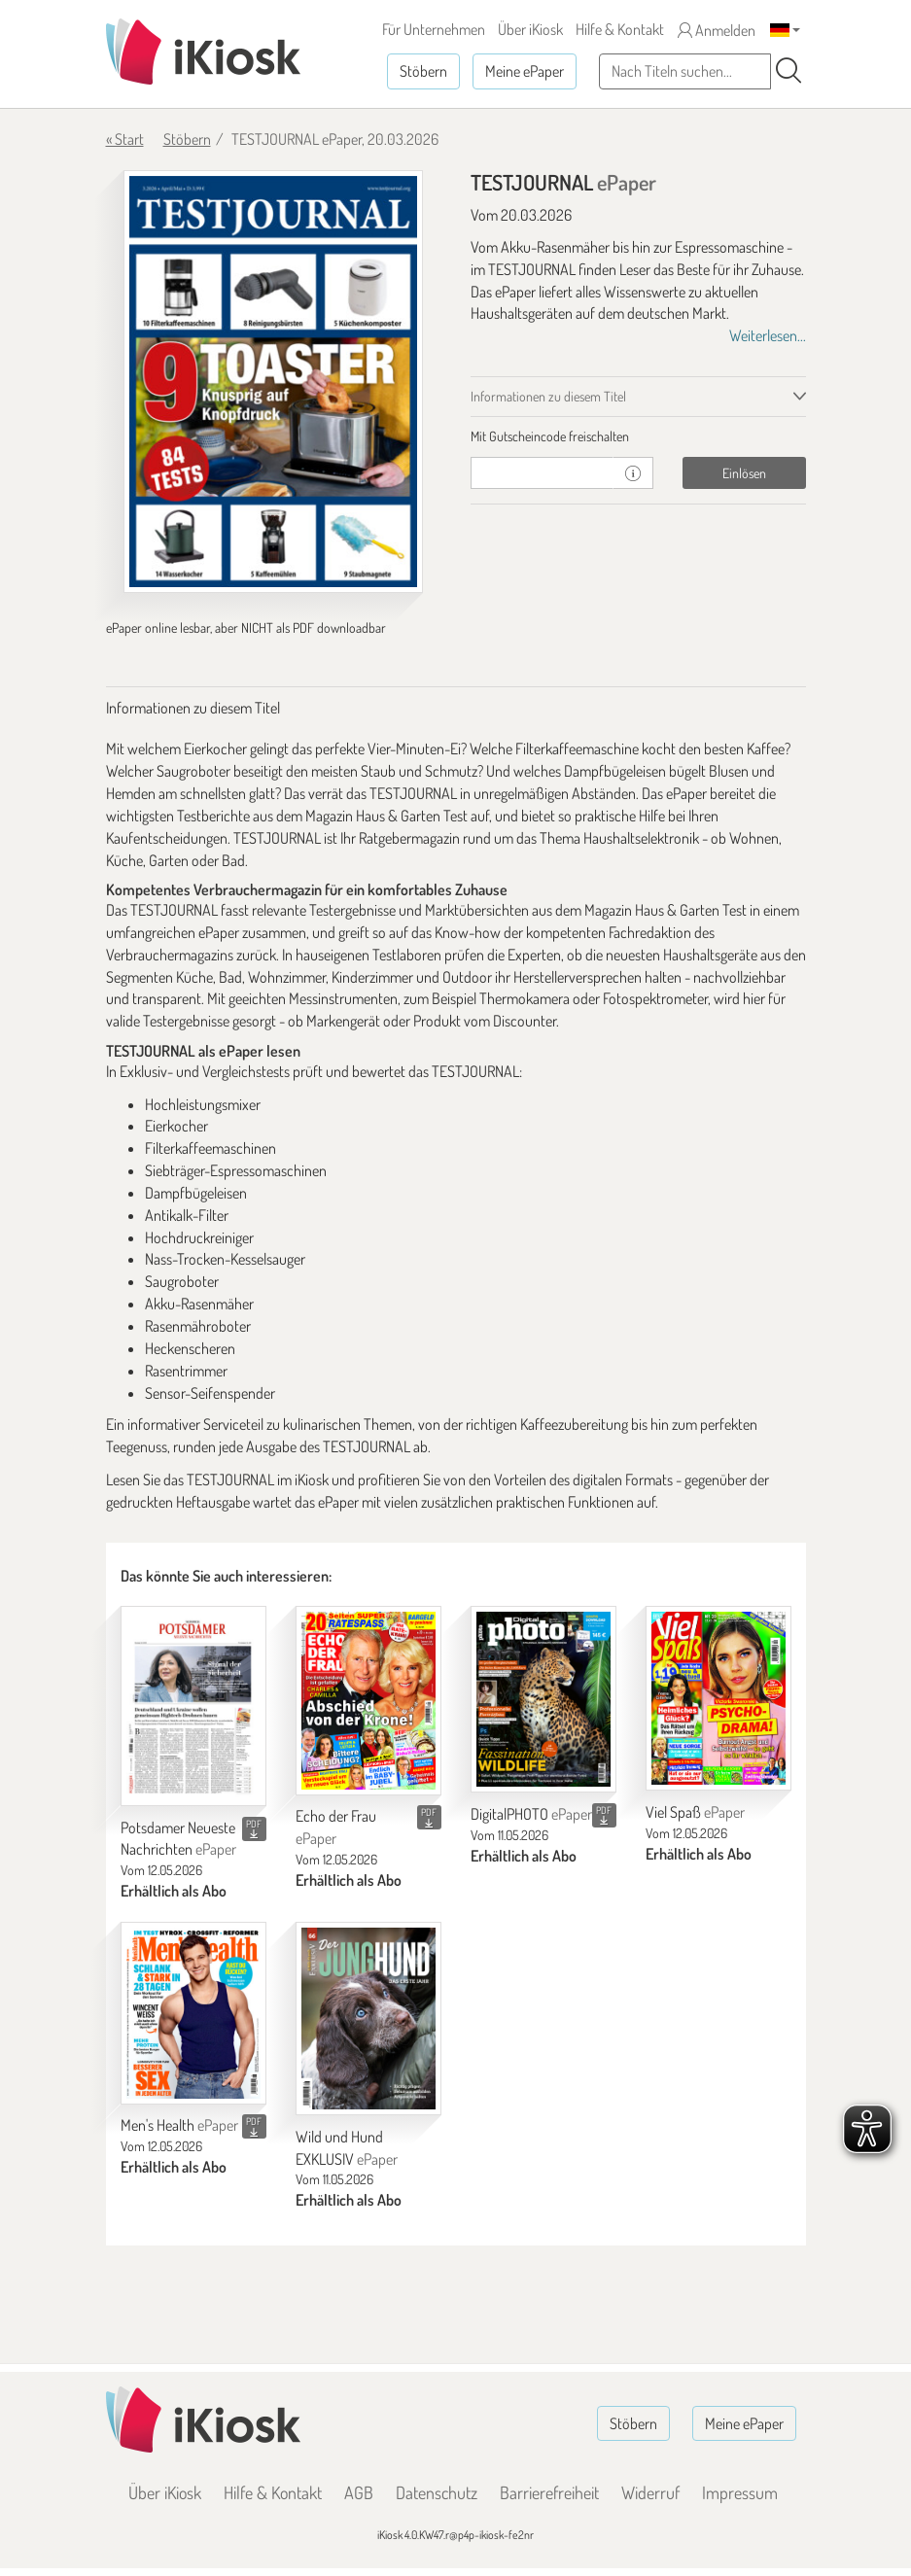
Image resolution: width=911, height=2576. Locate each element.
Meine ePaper (524, 71)
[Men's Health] (193, 2013)
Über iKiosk (530, 29)
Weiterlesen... (767, 335)
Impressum (740, 2492)
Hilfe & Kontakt (620, 29)
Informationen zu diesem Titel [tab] (548, 396)
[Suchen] (788, 70)
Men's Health (179, 2125)
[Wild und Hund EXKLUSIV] (368, 2018)
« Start (125, 139)
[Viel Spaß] (718, 1698)
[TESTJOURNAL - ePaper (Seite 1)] (273, 381)
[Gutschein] (542, 473)
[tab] (638, 436)
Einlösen (744, 473)
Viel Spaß (695, 1812)
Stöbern (423, 71)
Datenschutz (436, 2492)
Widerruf (650, 2492)
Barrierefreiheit (549, 2492)
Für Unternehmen (433, 29)
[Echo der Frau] (368, 1700)
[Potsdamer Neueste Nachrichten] (193, 1705)
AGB (358, 2492)
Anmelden (716, 30)
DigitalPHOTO (531, 1814)
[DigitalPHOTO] (543, 1699)
